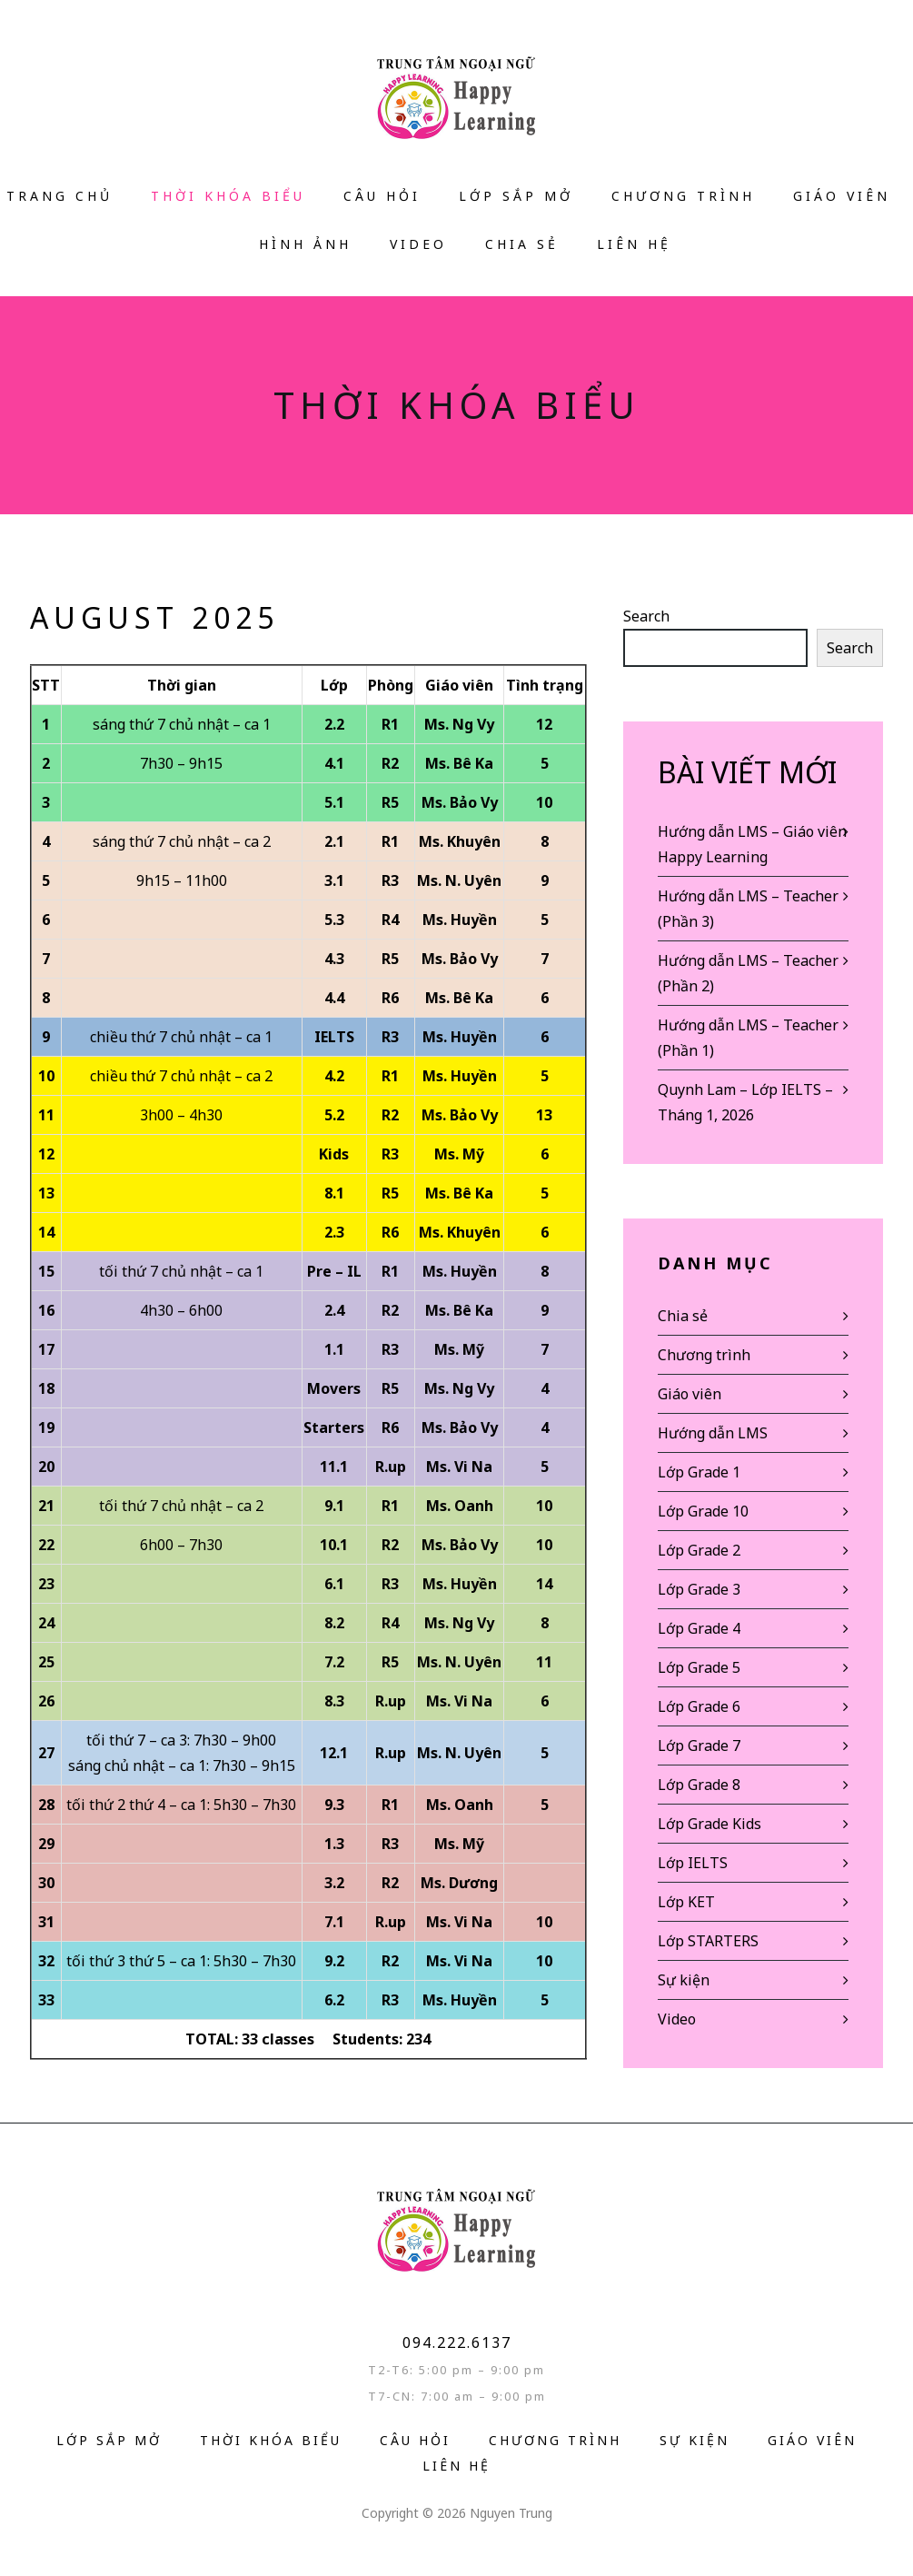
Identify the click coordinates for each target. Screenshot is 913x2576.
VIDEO (418, 244)
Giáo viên (689, 1394)
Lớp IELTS (693, 1863)
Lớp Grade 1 (699, 1472)
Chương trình (683, 195)
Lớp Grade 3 (699, 1589)
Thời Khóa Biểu (228, 195)
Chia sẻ (522, 244)
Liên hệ (634, 244)
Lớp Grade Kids (709, 1824)
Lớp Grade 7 (699, 1745)
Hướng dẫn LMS (713, 1433)
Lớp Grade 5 (699, 1667)
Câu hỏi (382, 195)
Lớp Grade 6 (699, 1706)
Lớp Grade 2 (699, 1550)
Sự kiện (684, 1980)
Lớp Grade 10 (703, 1511)
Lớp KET (686, 1902)
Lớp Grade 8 (699, 1785)
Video (677, 2019)
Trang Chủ (59, 195)
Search (646, 616)
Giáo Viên (841, 195)
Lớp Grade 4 (699, 1628)
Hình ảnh (305, 244)
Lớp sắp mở (516, 195)
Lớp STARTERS (708, 1941)
